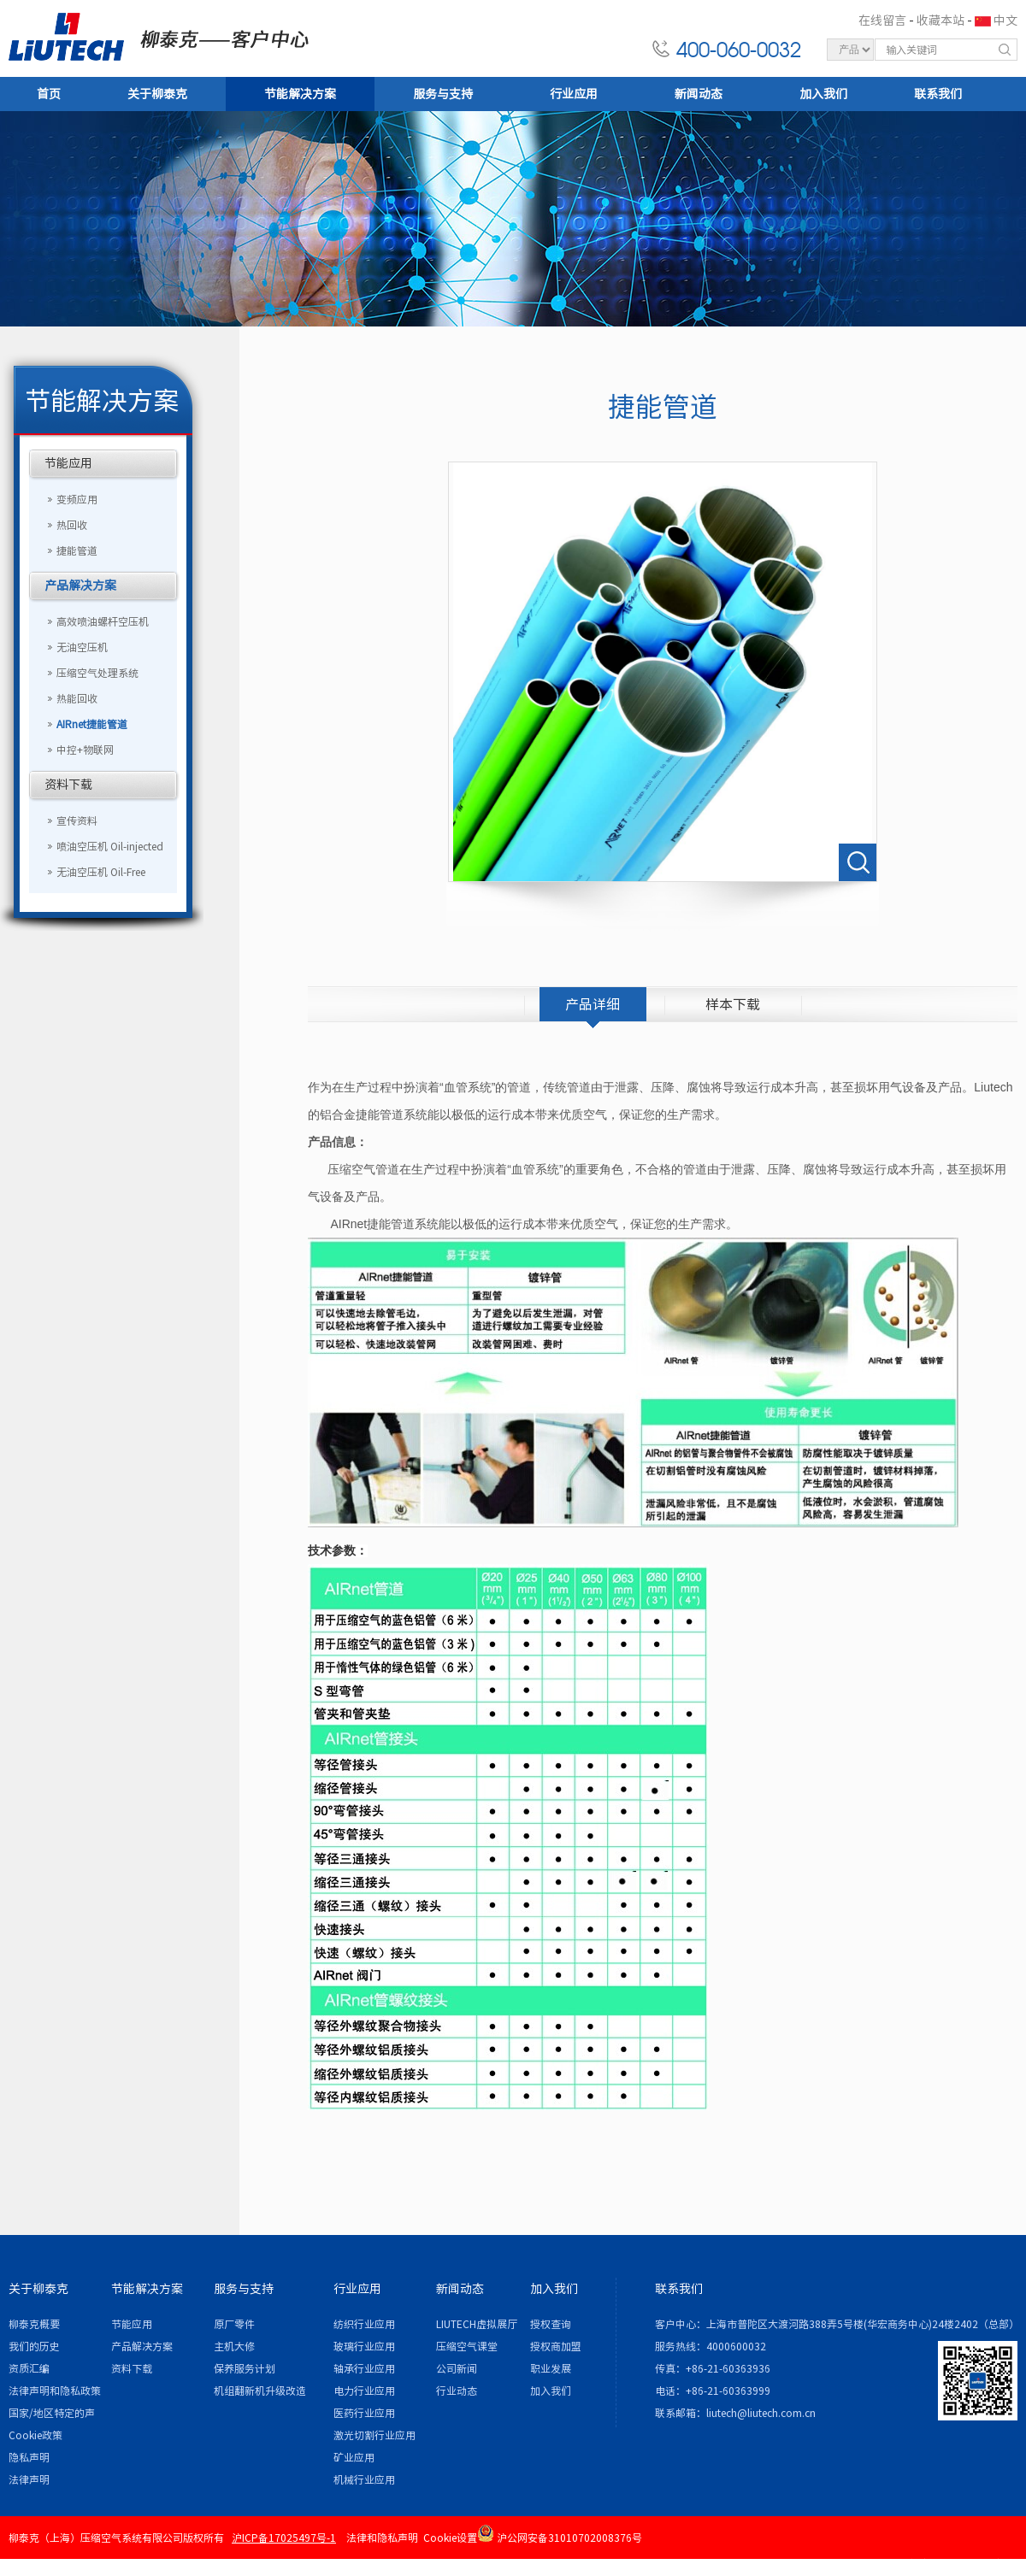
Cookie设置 (450, 2537)
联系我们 (938, 94)
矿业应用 (353, 2457)
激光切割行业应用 (374, 2435)
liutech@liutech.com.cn (761, 2413)
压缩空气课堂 (467, 2346)
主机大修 (234, 2346)
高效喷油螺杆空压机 (102, 621)
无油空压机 (82, 647)
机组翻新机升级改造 (260, 2390)
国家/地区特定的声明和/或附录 (52, 2416)
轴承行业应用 (364, 2368)
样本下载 (732, 1004)
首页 (49, 94)
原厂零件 (234, 2324)
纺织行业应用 (364, 2324)
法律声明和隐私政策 (55, 2390)
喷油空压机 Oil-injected (109, 846)
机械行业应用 (364, 2479)
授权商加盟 (555, 2346)
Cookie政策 (35, 2435)
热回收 (71, 525)
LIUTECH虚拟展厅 (476, 2324)
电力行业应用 (364, 2390)
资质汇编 (29, 2368)
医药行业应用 (364, 2413)
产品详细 (592, 1004)
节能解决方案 (300, 94)
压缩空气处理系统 (97, 673)
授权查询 (550, 2324)
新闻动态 (698, 94)
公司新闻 (456, 2368)
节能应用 (68, 463)
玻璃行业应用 (364, 2346)
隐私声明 (29, 2457)
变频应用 (76, 499)
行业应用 (574, 94)
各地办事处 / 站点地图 (960, 2563)
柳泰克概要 (34, 2324)
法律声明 (29, 2479)
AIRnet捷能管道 (91, 724)
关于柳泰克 (157, 94)
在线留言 (882, 20)
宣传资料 (76, 820)
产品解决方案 (80, 585)
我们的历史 (34, 2346)
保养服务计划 (244, 2368)
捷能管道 (76, 550)
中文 (1005, 20)
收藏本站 (940, 20)
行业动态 (456, 2390)
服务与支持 (443, 94)
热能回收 (76, 698)
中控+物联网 (85, 749)
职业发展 (550, 2368)
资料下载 (68, 785)
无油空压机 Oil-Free (100, 872)
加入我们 (823, 94)
